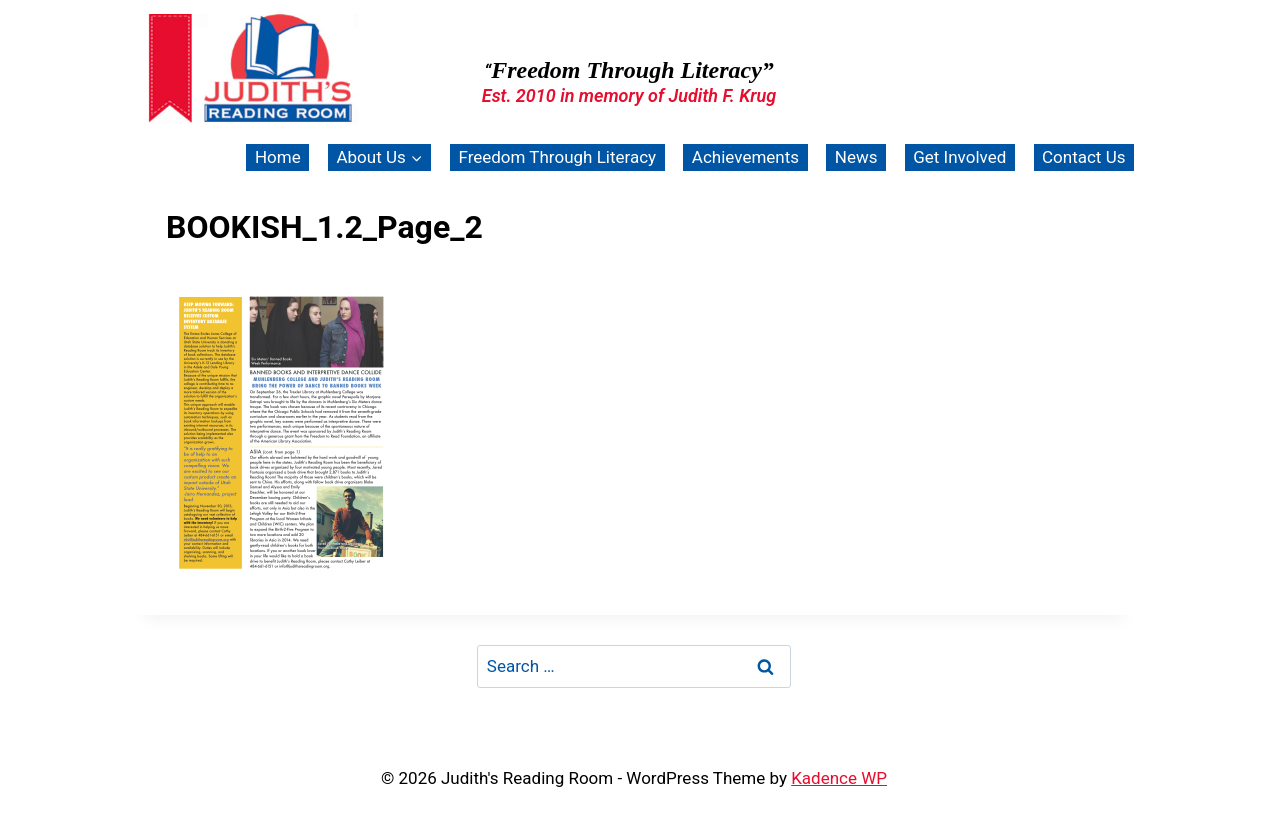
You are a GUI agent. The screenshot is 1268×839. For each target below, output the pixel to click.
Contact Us (1083, 157)
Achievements (745, 157)
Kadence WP (839, 778)
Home (278, 157)
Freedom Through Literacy (557, 157)
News (856, 157)
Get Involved (959, 157)
